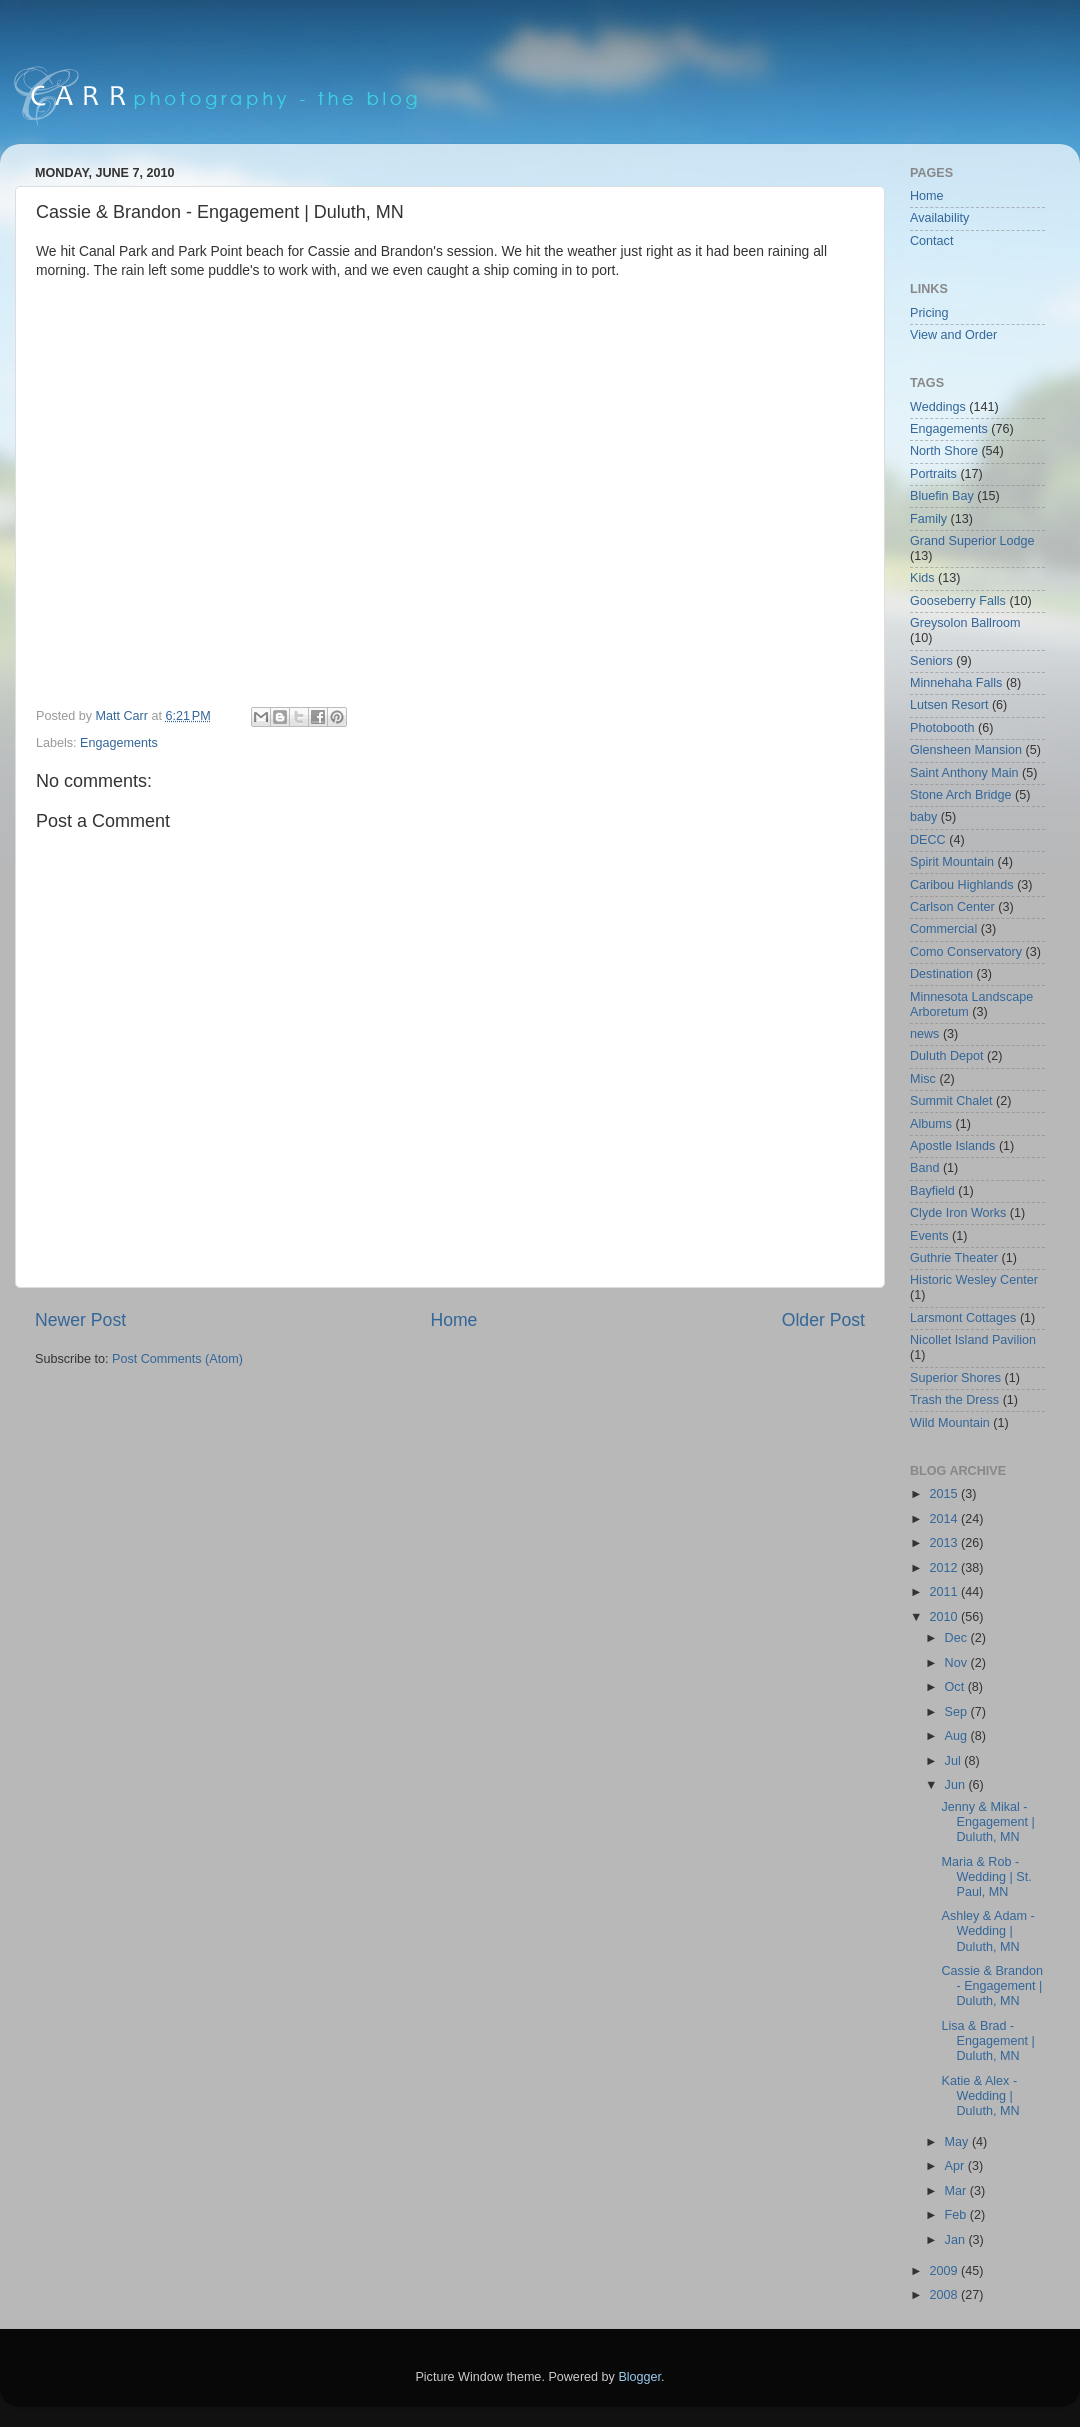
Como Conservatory (966, 952)
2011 (945, 1592)
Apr (956, 2166)
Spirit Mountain (952, 862)
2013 (945, 1543)
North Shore (944, 451)
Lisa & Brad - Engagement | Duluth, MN (987, 2041)
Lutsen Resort (949, 705)
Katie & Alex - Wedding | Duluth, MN (980, 2096)
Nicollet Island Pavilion (973, 1340)
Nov (958, 1663)
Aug (958, 1736)
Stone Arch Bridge (961, 795)
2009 (945, 2271)
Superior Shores (955, 1378)
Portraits (933, 474)
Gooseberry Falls (958, 601)
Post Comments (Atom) (177, 1359)
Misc (923, 1079)
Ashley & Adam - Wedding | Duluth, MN (987, 1931)
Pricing (929, 313)
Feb (957, 2215)
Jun (957, 1785)
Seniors (931, 661)
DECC (928, 840)
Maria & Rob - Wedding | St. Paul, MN (986, 1877)
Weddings (938, 407)
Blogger (639, 2377)
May (958, 2142)
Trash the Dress (954, 1400)
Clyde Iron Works (958, 1213)
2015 (945, 1494)
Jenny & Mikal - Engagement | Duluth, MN (987, 1822)
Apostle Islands (952, 1146)
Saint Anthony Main (964, 773)
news (924, 1034)
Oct (956, 1687)
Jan (957, 2240)
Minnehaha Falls (956, 683)
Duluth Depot (947, 1056)
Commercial (943, 929)
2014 (945, 1519)
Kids (922, 578)
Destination (941, 974)
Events (929, 1236)
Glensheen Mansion (966, 750)
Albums (931, 1124)
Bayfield (932, 1191)
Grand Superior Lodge (972, 541)
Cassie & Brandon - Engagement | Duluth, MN (992, 1986)
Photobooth (942, 728)
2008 (945, 2295)
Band (924, 1168)
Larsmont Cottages (963, 1318)
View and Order (953, 335)
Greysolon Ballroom (965, 623)
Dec (958, 1638)
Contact (931, 241)
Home (453, 1320)
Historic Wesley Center (974, 1280)
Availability (939, 218)
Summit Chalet (951, 1101)
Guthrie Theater (954, 1258)
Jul (955, 1761)
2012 (945, 1568)
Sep (958, 1712)
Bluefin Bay (942, 496)
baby (923, 817)
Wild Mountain (950, 1423)
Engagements (119, 743)
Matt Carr (124, 716)
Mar (957, 2191)
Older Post (823, 1320)
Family (928, 519)
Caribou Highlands (962, 885)
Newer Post (80, 1320)
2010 (945, 1617)
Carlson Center (952, 907)
